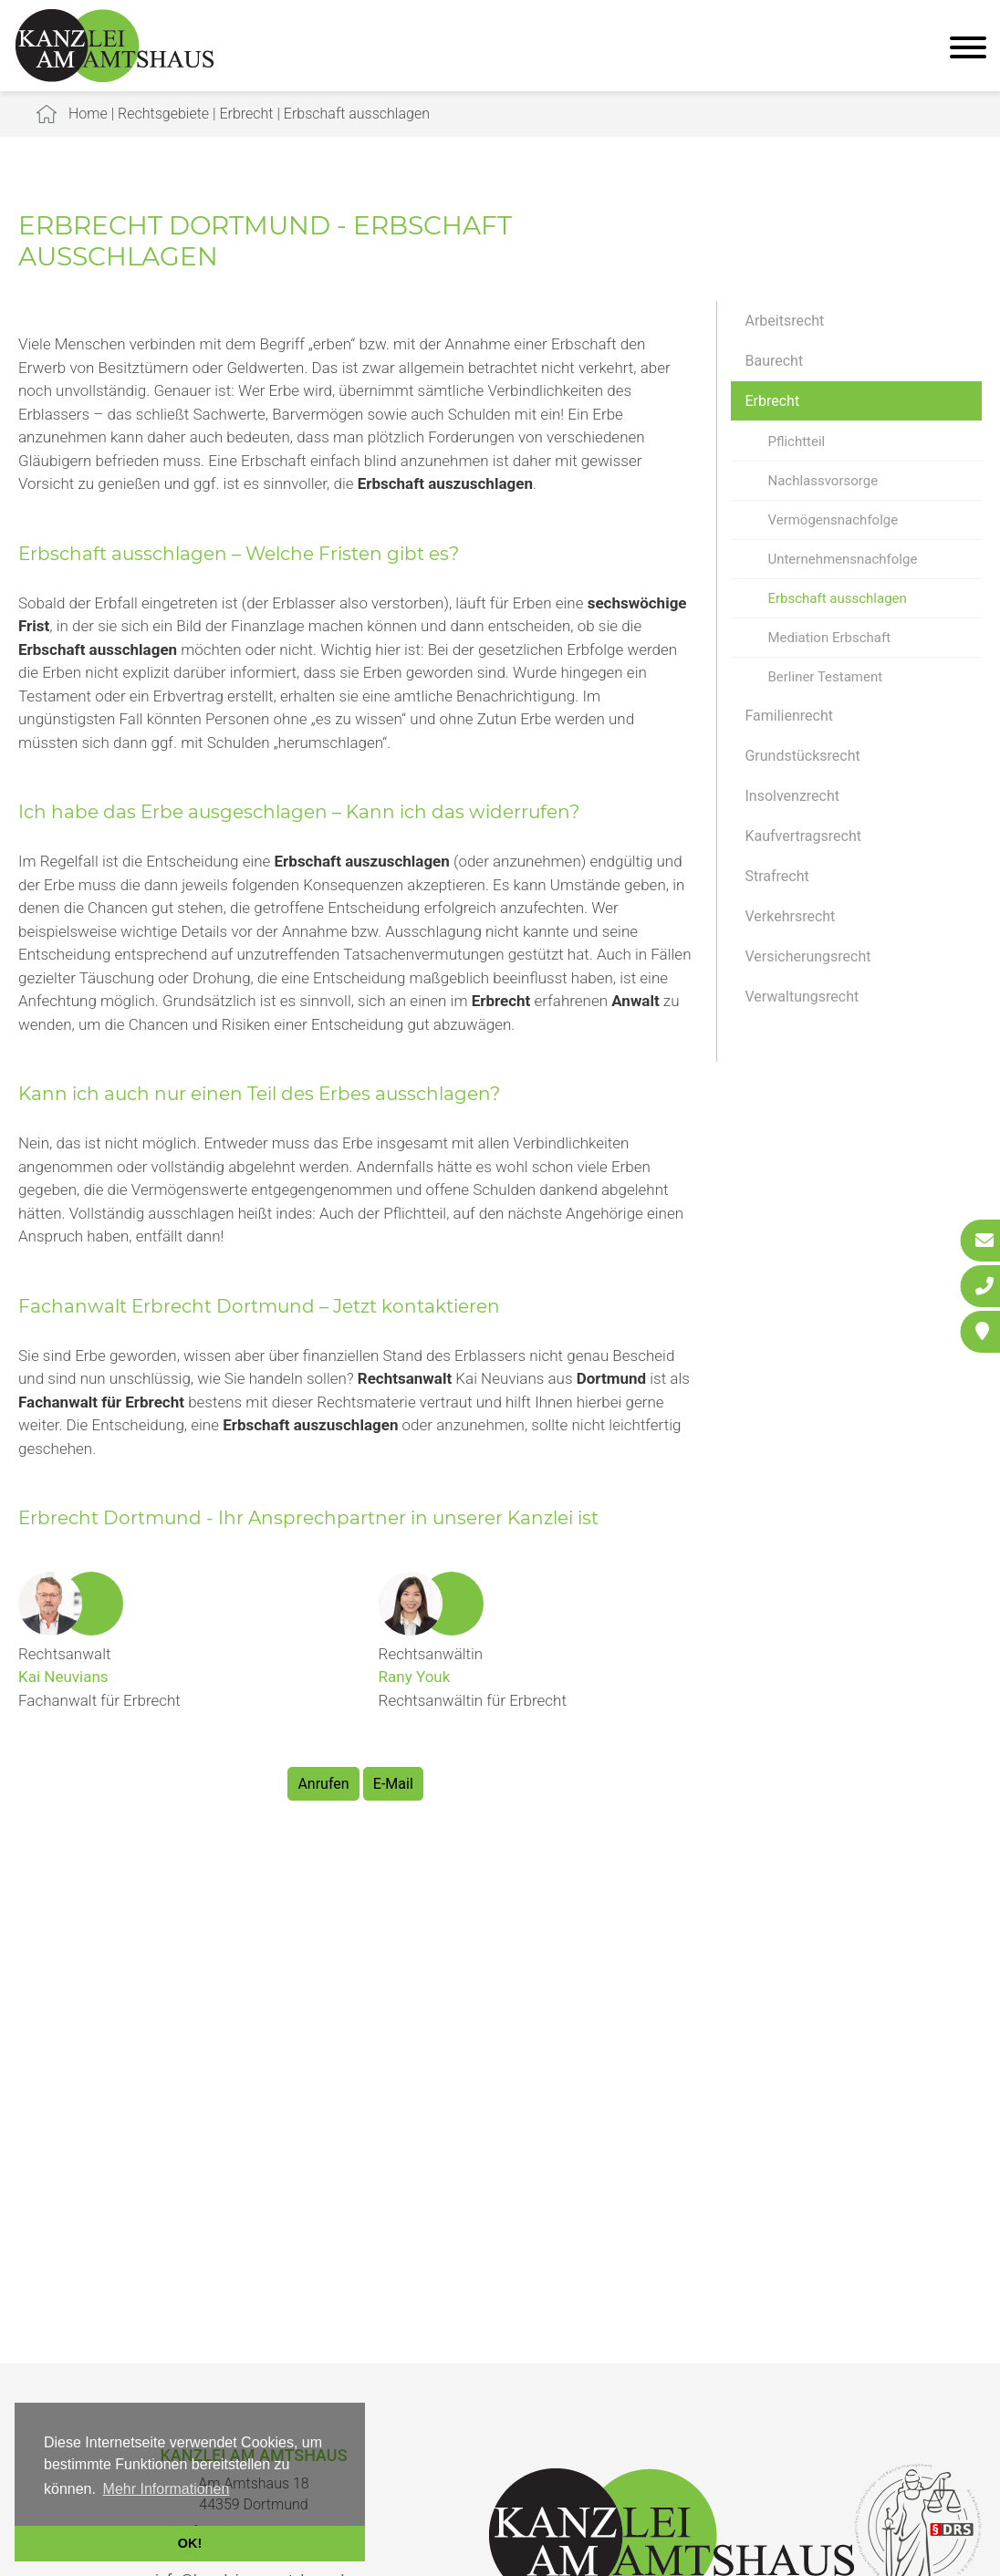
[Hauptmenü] (968, 50)
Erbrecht (246, 113)
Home (88, 113)
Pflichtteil (796, 441)
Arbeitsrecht (784, 320)
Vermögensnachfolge (832, 520)
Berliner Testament (824, 677)
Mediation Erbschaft (829, 637)
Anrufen (323, 1783)
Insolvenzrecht (792, 796)
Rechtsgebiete (163, 113)
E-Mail (393, 1783)
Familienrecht (788, 715)
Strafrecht (776, 876)
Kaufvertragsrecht (803, 836)
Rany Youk (415, 1676)
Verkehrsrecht (790, 916)
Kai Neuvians (63, 1676)
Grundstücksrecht (802, 755)
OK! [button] (190, 2543)
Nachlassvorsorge (822, 481)
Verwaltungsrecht (802, 996)
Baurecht (774, 360)
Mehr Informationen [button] (166, 2489)
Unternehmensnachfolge (842, 559)
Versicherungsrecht (807, 956)
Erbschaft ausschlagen (357, 113)
